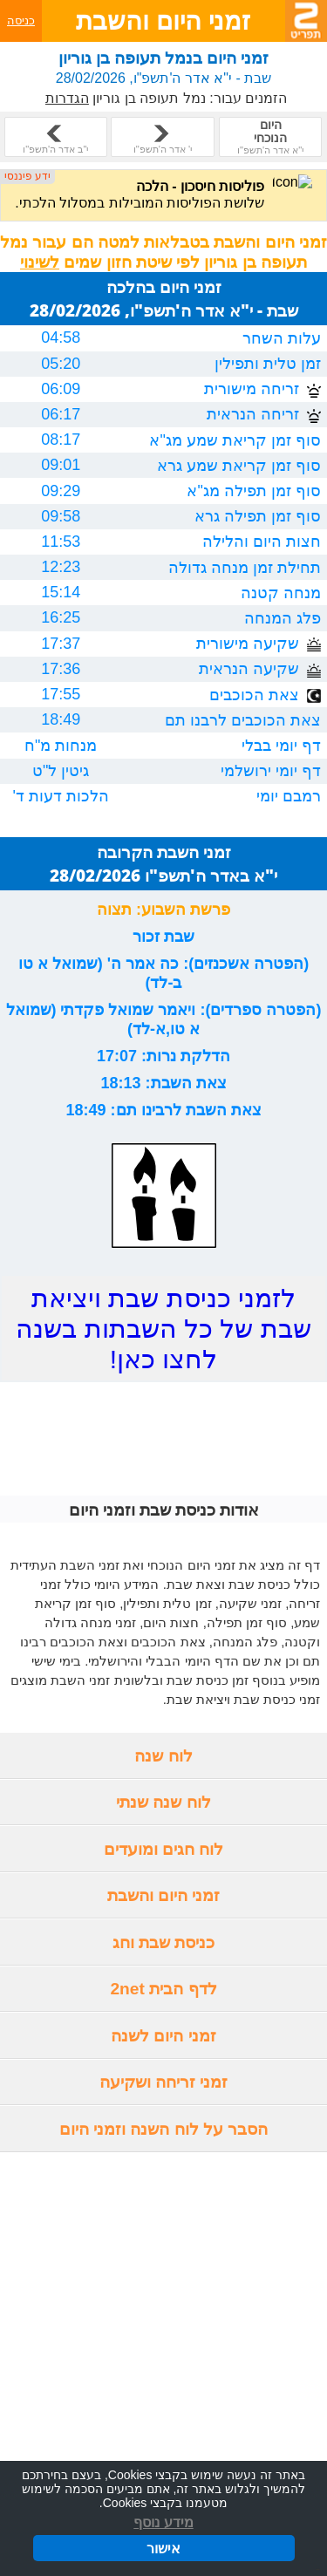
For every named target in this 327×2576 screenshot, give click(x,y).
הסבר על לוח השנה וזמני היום (164, 2129)
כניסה (21, 20)
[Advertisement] (163, 2322)
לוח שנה (163, 1756)
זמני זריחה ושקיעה (163, 2082)
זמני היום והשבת (164, 1895)
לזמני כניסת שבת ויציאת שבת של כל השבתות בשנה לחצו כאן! (163, 1328)
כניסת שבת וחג (163, 1942)
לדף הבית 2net (163, 1989)
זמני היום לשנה (163, 2036)
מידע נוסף (163, 2523)
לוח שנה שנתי (163, 1802)
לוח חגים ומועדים (164, 1849)
